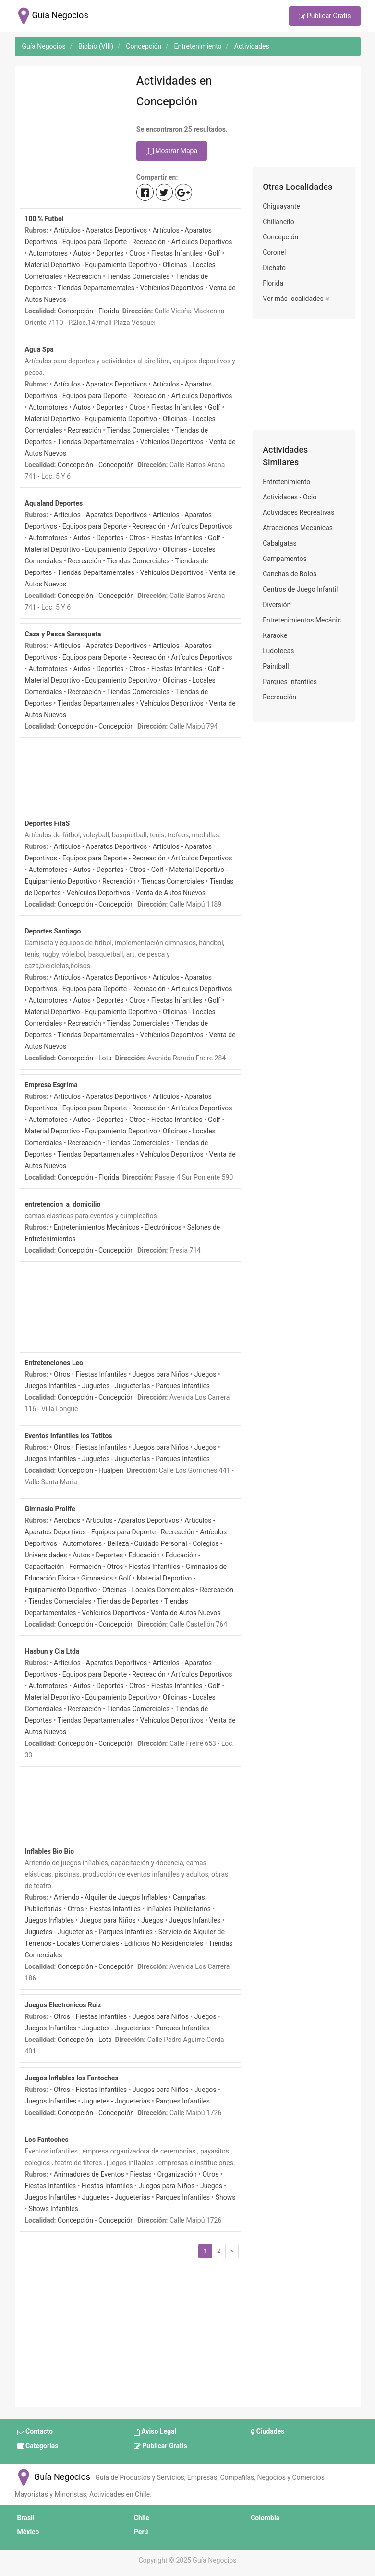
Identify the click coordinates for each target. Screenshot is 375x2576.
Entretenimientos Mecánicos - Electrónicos (117, 1227)
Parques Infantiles (183, 1386)
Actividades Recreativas (298, 513)
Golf (214, 254)
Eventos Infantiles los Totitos (68, 1436)
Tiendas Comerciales (138, 277)
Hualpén (110, 1471)
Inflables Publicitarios (178, 1909)
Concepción (75, 311)
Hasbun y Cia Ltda (52, 1651)
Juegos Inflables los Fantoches (72, 2078)
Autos (82, 254)
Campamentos (285, 559)
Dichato (274, 268)
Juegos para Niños (161, 1374)
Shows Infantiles (53, 2209)
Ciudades (267, 2432)
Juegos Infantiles (50, 1386)
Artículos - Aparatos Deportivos (100, 230)
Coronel (274, 253)
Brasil (26, 2518)
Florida (108, 311)
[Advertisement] (71, 119)
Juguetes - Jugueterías (116, 1386)
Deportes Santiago (53, 931)
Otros (137, 254)
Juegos (205, 1374)
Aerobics (67, 1521)
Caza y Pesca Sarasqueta (63, 634)
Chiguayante (281, 206)
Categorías (38, 2446)
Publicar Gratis (325, 17)
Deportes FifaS (47, 824)
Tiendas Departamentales (96, 288)
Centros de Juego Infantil (300, 590)
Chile (141, 2518)
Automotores (48, 254)
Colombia (265, 2518)
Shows (226, 2197)
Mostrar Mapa (171, 151)
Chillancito (278, 222)
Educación (144, 1555)
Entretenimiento (286, 482)
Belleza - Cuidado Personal (147, 1544)
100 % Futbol (44, 219)
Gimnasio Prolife (50, 1509)
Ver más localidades (296, 299)
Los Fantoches (47, 2140)
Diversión (276, 605)
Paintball (276, 666)
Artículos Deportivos (201, 242)
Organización (177, 2174)
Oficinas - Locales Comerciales (148, 1590)
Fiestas (141, 2174)
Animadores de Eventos (89, 2174)
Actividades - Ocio (289, 497)
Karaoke (275, 636)
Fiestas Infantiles (177, 254)
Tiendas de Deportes (128, 1601)
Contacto (35, 2432)
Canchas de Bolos (289, 574)
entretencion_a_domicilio (63, 1204)
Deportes (110, 254)
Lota (105, 1058)
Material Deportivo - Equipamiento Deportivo (91, 265)
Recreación (84, 277)
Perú (141, 2532)
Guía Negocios (53, 2477)
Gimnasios (97, 1578)
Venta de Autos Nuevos (171, 893)
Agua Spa (39, 350)
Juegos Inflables (49, 1921)
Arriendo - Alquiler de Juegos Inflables (110, 1897)
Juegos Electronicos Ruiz (63, 2005)
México (28, 2532)
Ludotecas (278, 651)
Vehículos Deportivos (172, 288)
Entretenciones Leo (54, 1363)
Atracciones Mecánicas (298, 528)
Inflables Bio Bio (49, 1851)
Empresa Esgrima (51, 1085)
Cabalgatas (280, 543)
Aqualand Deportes (54, 503)
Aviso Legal (155, 2432)
